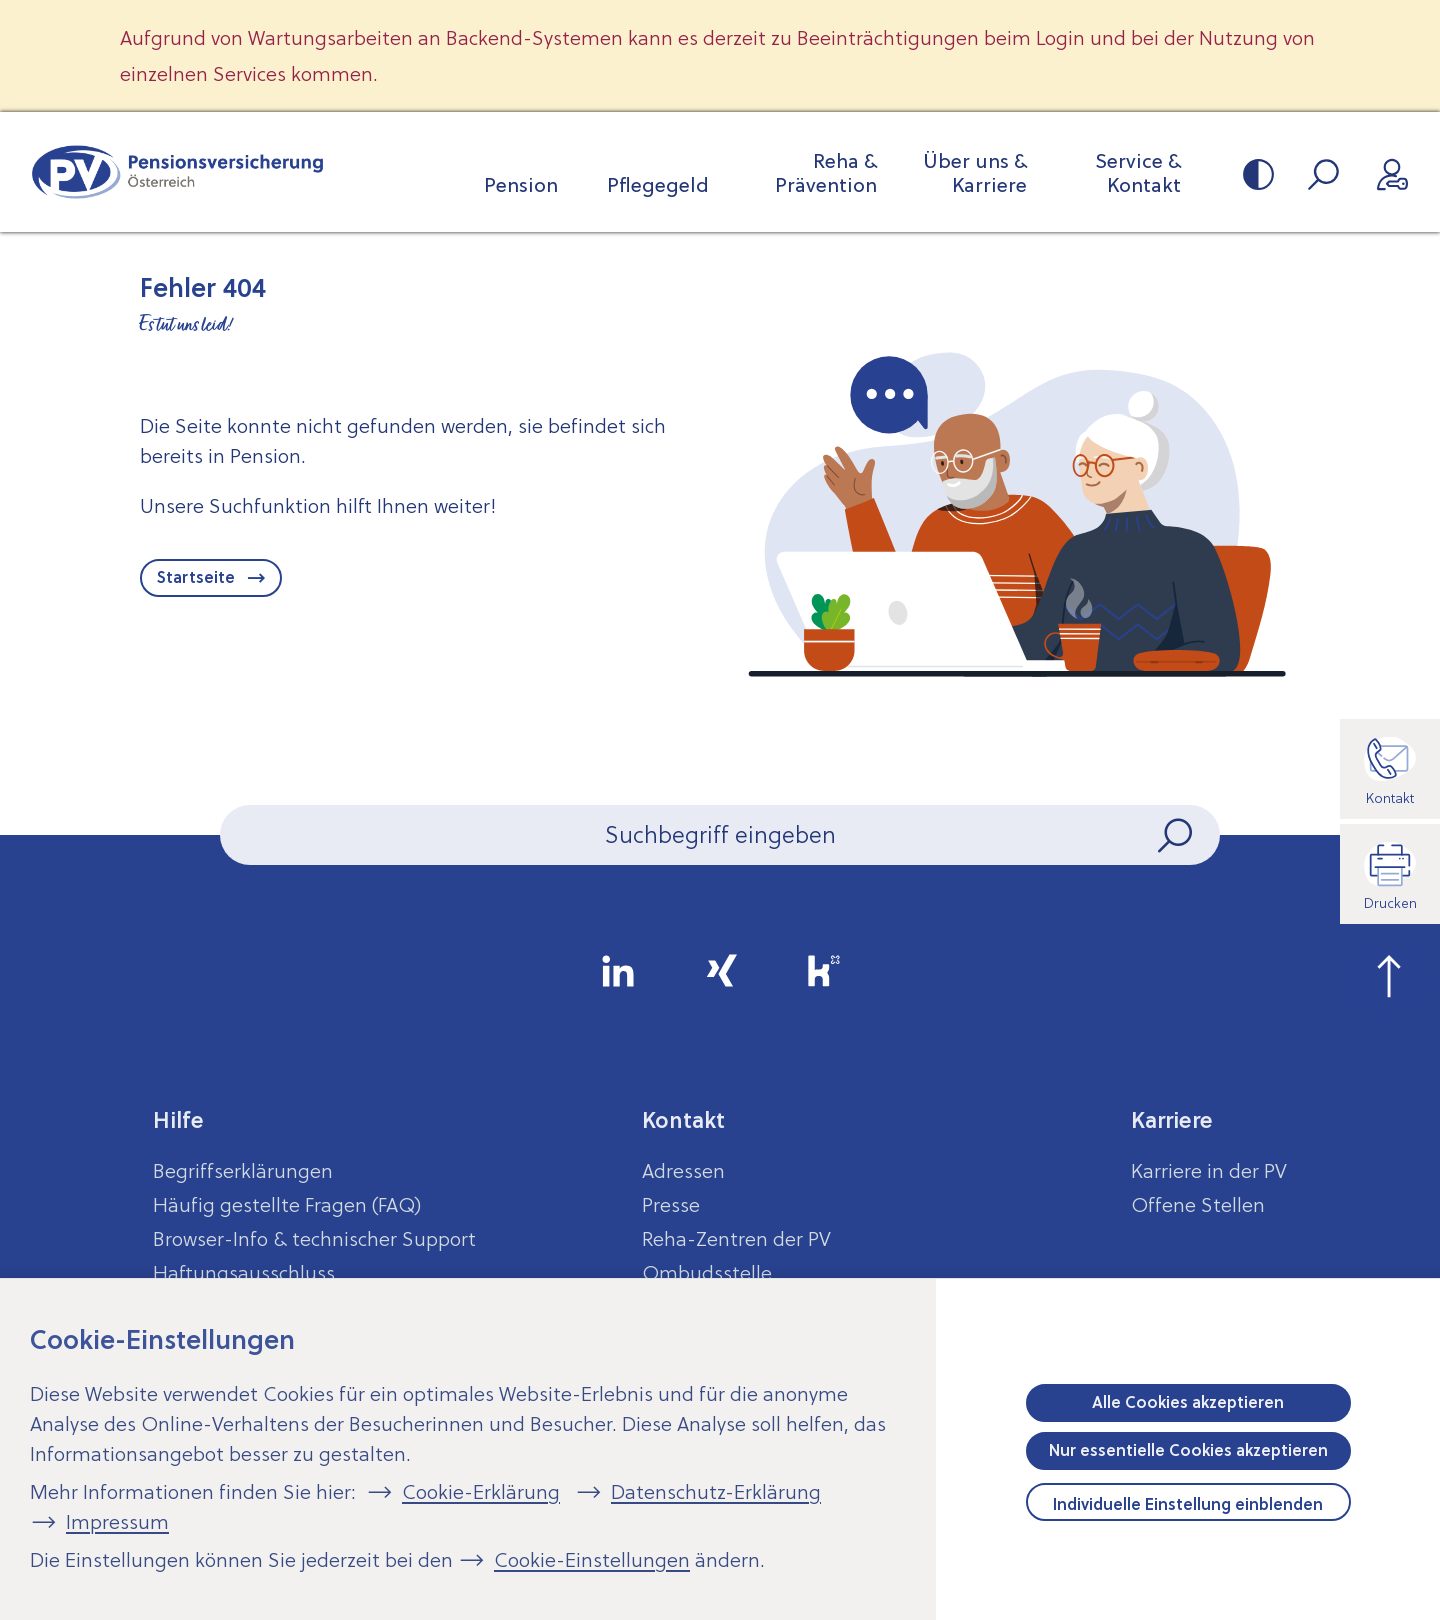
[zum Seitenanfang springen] (1390, 974)
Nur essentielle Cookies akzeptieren (1188, 1450)
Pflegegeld (658, 185)
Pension (521, 185)
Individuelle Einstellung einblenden (1188, 1504)
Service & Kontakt (1138, 173)
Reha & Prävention (826, 173)
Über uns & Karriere (975, 173)
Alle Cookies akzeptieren (1188, 1402)
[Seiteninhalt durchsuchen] (720, 835)
